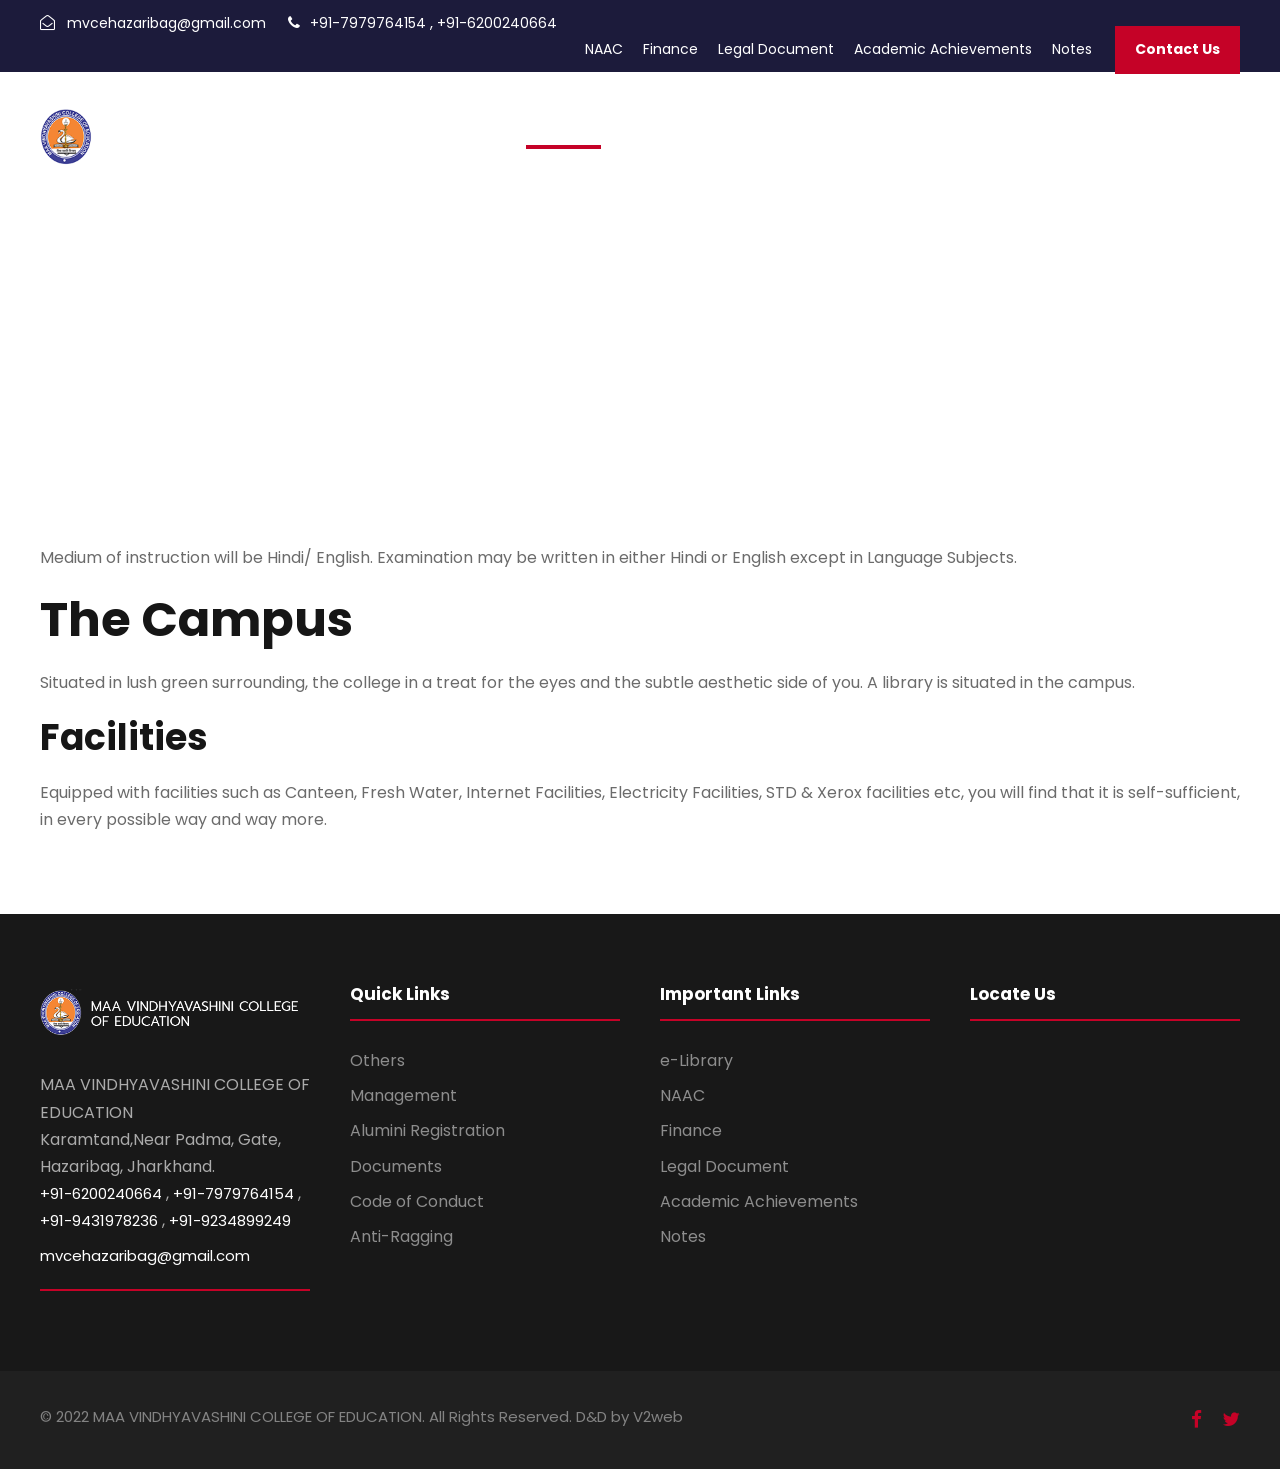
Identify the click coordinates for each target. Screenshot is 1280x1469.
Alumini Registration (427, 1130)
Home (495, 123)
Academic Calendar (741, 123)
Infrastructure (1185, 123)
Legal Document (776, 49)
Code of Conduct (417, 1201)
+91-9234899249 (230, 1220)
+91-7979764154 (368, 23)
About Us (1094, 123)
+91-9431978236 (99, 1220)
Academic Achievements (943, 49)
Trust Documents (989, 123)
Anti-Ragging (401, 1236)
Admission (563, 123)
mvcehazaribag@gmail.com (166, 23)
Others (377, 1060)
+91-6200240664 (497, 23)
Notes (1072, 49)
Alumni (635, 123)
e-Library (696, 1060)
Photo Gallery (869, 123)
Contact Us (1177, 49)
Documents (396, 1166)
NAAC (604, 49)
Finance (670, 49)
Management (403, 1095)
